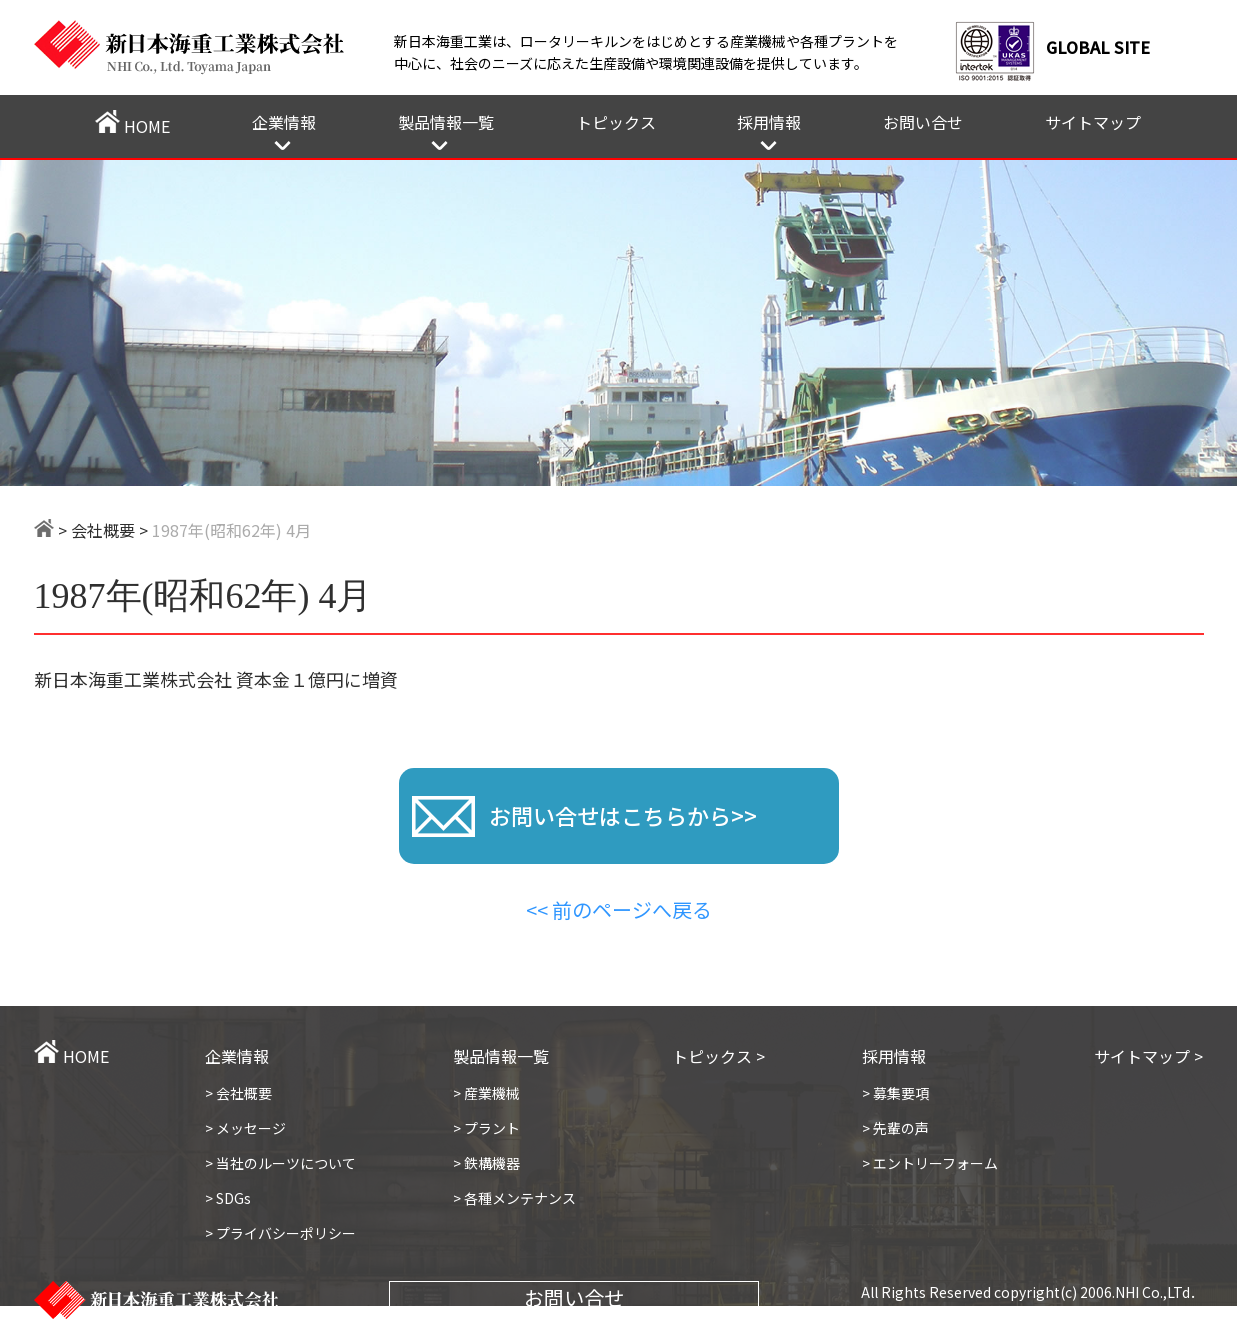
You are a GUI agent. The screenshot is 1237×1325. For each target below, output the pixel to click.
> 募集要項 (895, 1093)
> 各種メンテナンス (514, 1198)
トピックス (616, 122)
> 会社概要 (238, 1093)
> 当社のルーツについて (280, 1163)
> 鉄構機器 (486, 1163)
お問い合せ (923, 122)
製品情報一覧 (446, 122)
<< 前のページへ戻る (619, 909)
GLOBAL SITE (1098, 47)
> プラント (486, 1128)
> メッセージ (245, 1128)
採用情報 (769, 122)
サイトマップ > (1148, 1056)
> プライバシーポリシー (280, 1233)
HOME (132, 124)
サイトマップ (1093, 122)
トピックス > (718, 1056)
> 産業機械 (486, 1093)
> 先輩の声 (895, 1128)
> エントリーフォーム (930, 1163)
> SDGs (228, 1198)
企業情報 (284, 122)
